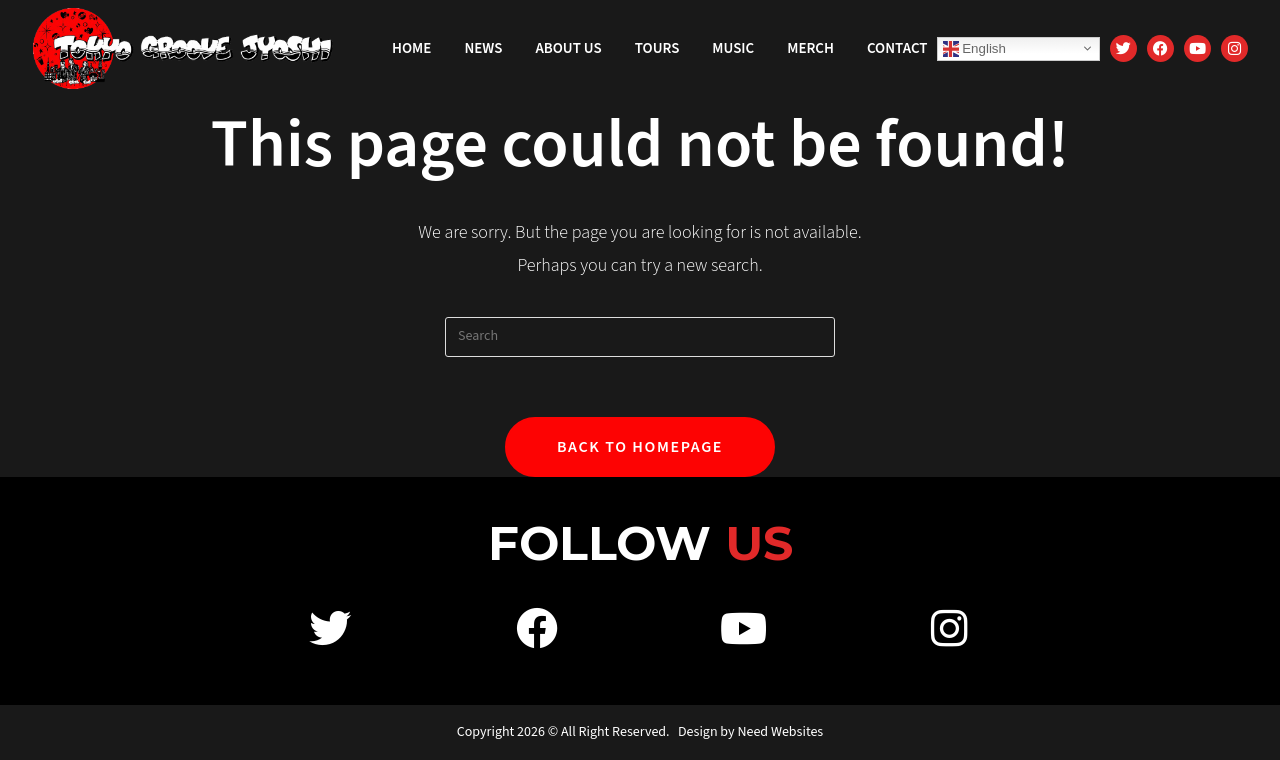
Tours (657, 48)
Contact (897, 48)
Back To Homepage (640, 447)
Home (411, 48)
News (483, 48)
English (974, 48)
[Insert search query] (640, 337)
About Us (568, 48)
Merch (810, 48)
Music (733, 48)
